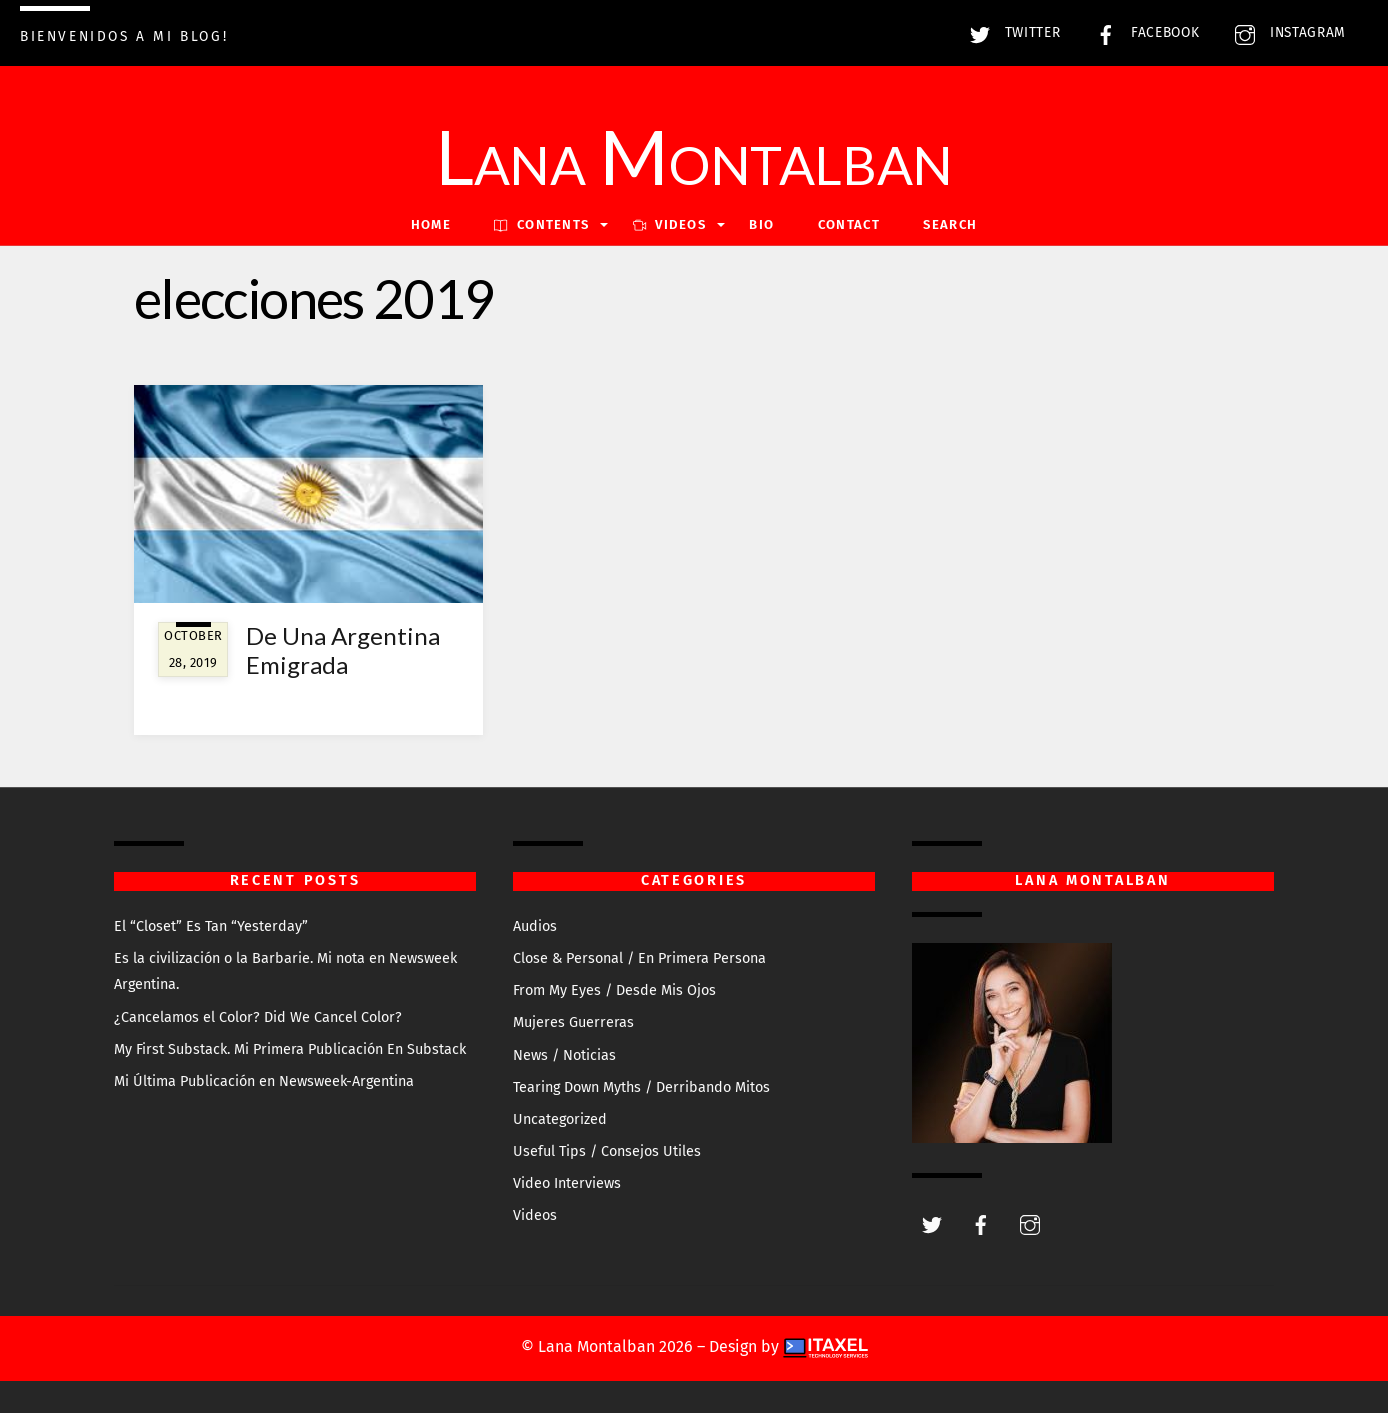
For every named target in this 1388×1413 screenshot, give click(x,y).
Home (431, 224)
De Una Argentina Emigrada (343, 650)
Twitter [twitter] (1010, 32)
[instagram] (1030, 1224)
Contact (849, 224)
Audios (535, 926)
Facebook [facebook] (1142, 32)
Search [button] (950, 224)
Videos (535, 1215)
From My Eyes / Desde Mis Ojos (614, 990)
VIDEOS (669, 224)
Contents (541, 224)
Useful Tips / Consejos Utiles (607, 1151)
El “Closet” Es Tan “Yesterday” (211, 926)
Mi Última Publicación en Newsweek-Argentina (264, 1081)
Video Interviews (567, 1183)
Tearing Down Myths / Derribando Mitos (641, 1087)
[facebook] (981, 1224)
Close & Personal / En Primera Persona (639, 958)
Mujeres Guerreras (573, 1022)
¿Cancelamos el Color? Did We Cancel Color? (258, 1017)
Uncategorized (560, 1119)
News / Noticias (564, 1055)
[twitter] (932, 1224)
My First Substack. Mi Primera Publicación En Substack (290, 1049)
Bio (761, 224)
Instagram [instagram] (1285, 32)
